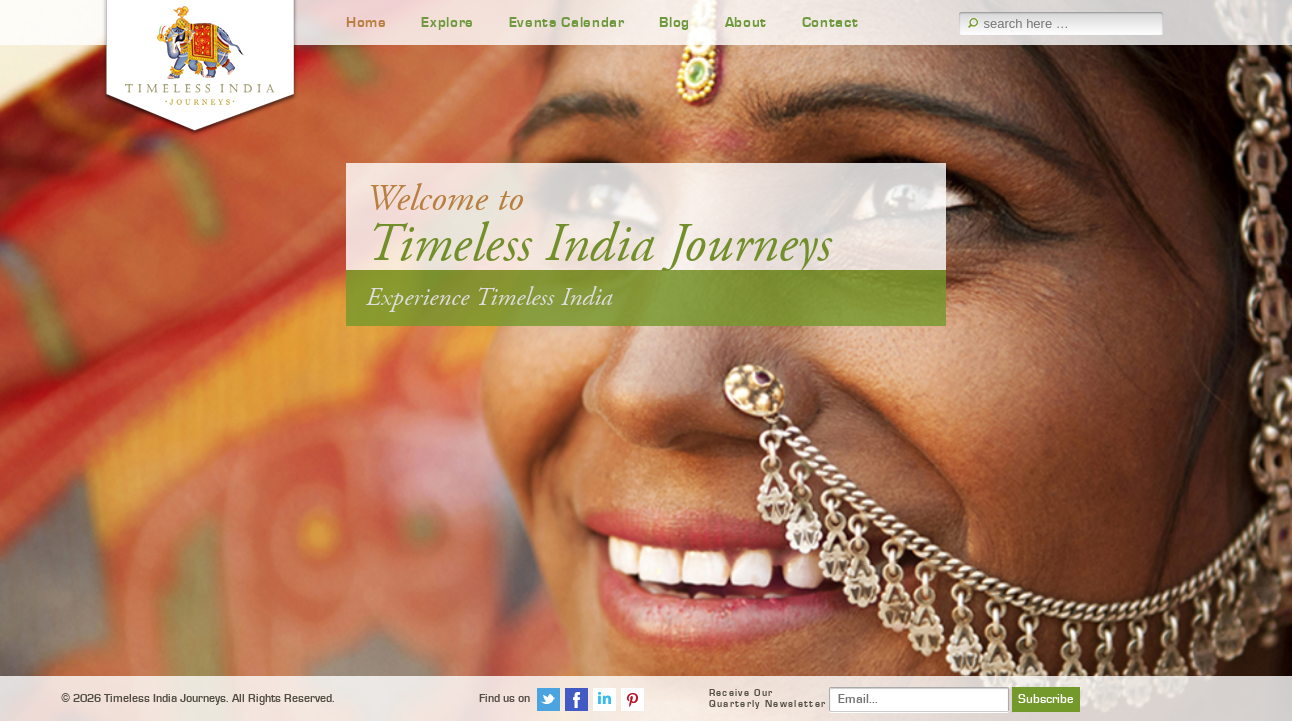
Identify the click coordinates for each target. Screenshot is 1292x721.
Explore (447, 22)
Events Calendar (567, 22)
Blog (674, 22)
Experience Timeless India (489, 297)
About (746, 22)
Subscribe (1046, 699)
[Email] (919, 699)
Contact (830, 22)
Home (366, 22)
